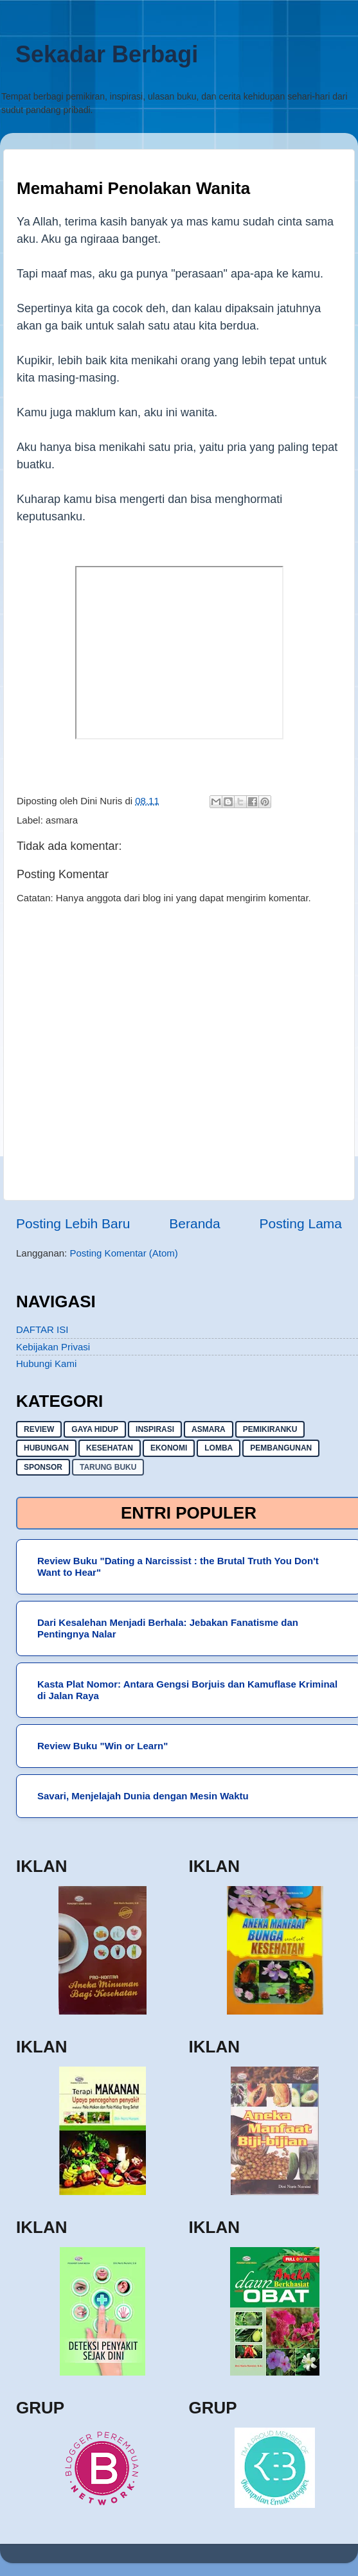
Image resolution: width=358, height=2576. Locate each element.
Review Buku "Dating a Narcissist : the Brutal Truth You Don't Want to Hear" (178, 1566)
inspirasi (155, 1429)
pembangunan (281, 1447)
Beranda (194, 1223)
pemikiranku (270, 1429)
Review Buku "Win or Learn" (102, 1745)
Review (39, 1429)
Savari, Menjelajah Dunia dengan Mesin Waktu (143, 1795)
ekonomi (168, 1447)
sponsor (43, 1467)
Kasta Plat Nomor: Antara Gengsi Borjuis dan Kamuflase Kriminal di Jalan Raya (187, 1690)
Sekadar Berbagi (106, 54)
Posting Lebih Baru (73, 1223)
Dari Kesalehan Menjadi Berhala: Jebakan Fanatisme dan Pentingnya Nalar (167, 1628)
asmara (62, 820)
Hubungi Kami (46, 1363)
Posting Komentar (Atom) (123, 1253)
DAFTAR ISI (42, 1329)
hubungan (46, 1447)
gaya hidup (94, 1429)
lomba (218, 1447)
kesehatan (109, 1447)
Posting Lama (301, 1223)
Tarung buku (108, 1467)
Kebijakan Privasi (53, 1346)
